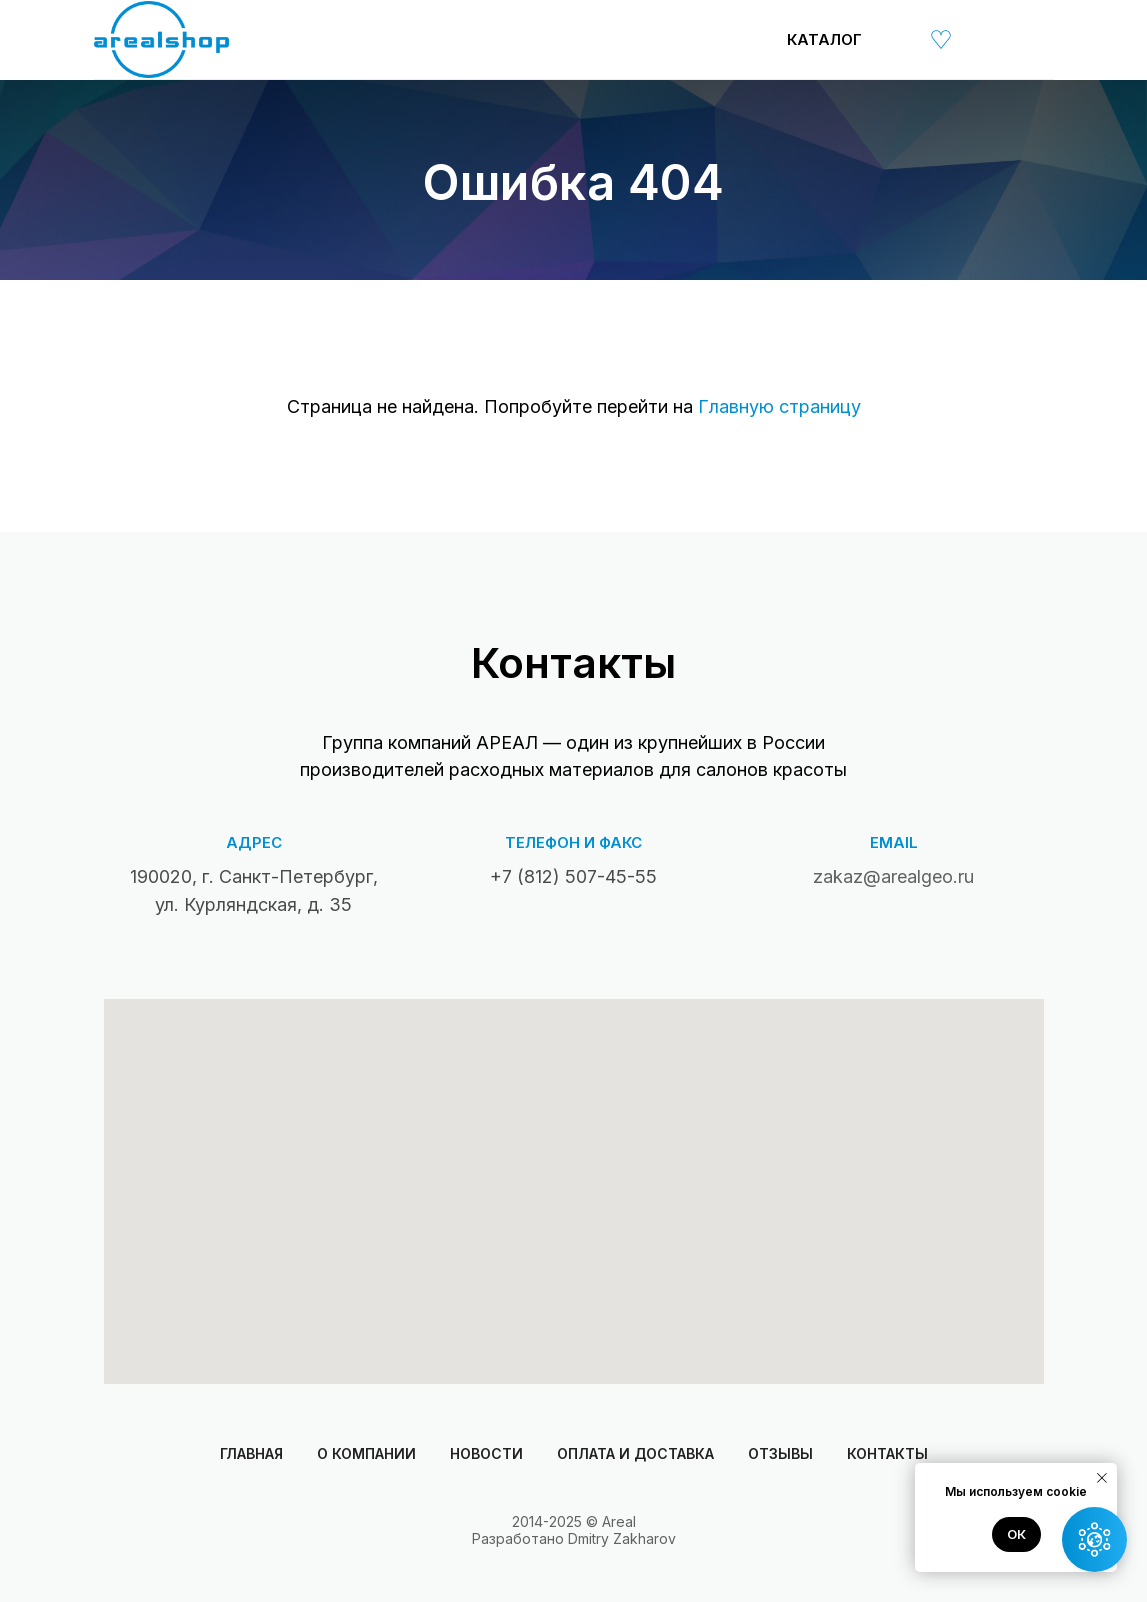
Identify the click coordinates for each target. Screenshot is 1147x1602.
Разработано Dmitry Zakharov (574, 1538)
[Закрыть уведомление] (1102, 1478)
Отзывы (780, 1453)
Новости (486, 1453)
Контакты (887, 1453)
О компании (366, 1453)
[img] (895, 39)
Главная (251, 1453)
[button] (1094, 1539)
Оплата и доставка (635, 1453)
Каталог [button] (824, 39)
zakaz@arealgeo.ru (893, 876)
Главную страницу (779, 406)
